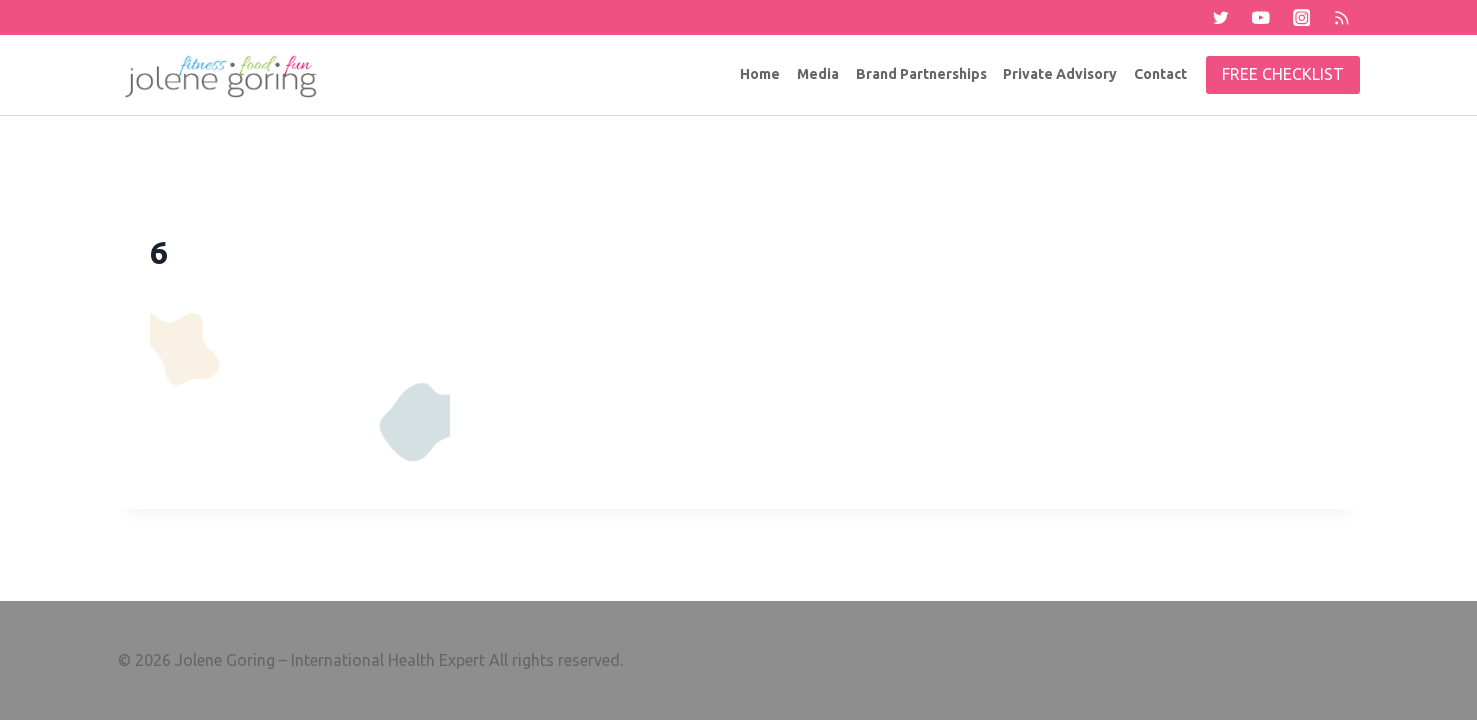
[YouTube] (1260, 17)
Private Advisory (1060, 74)
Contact (1160, 74)
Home (760, 74)
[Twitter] (1220, 17)
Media (818, 74)
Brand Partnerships (921, 74)
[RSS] (1341, 17)
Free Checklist (1283, 74)
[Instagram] (1301, 17)
